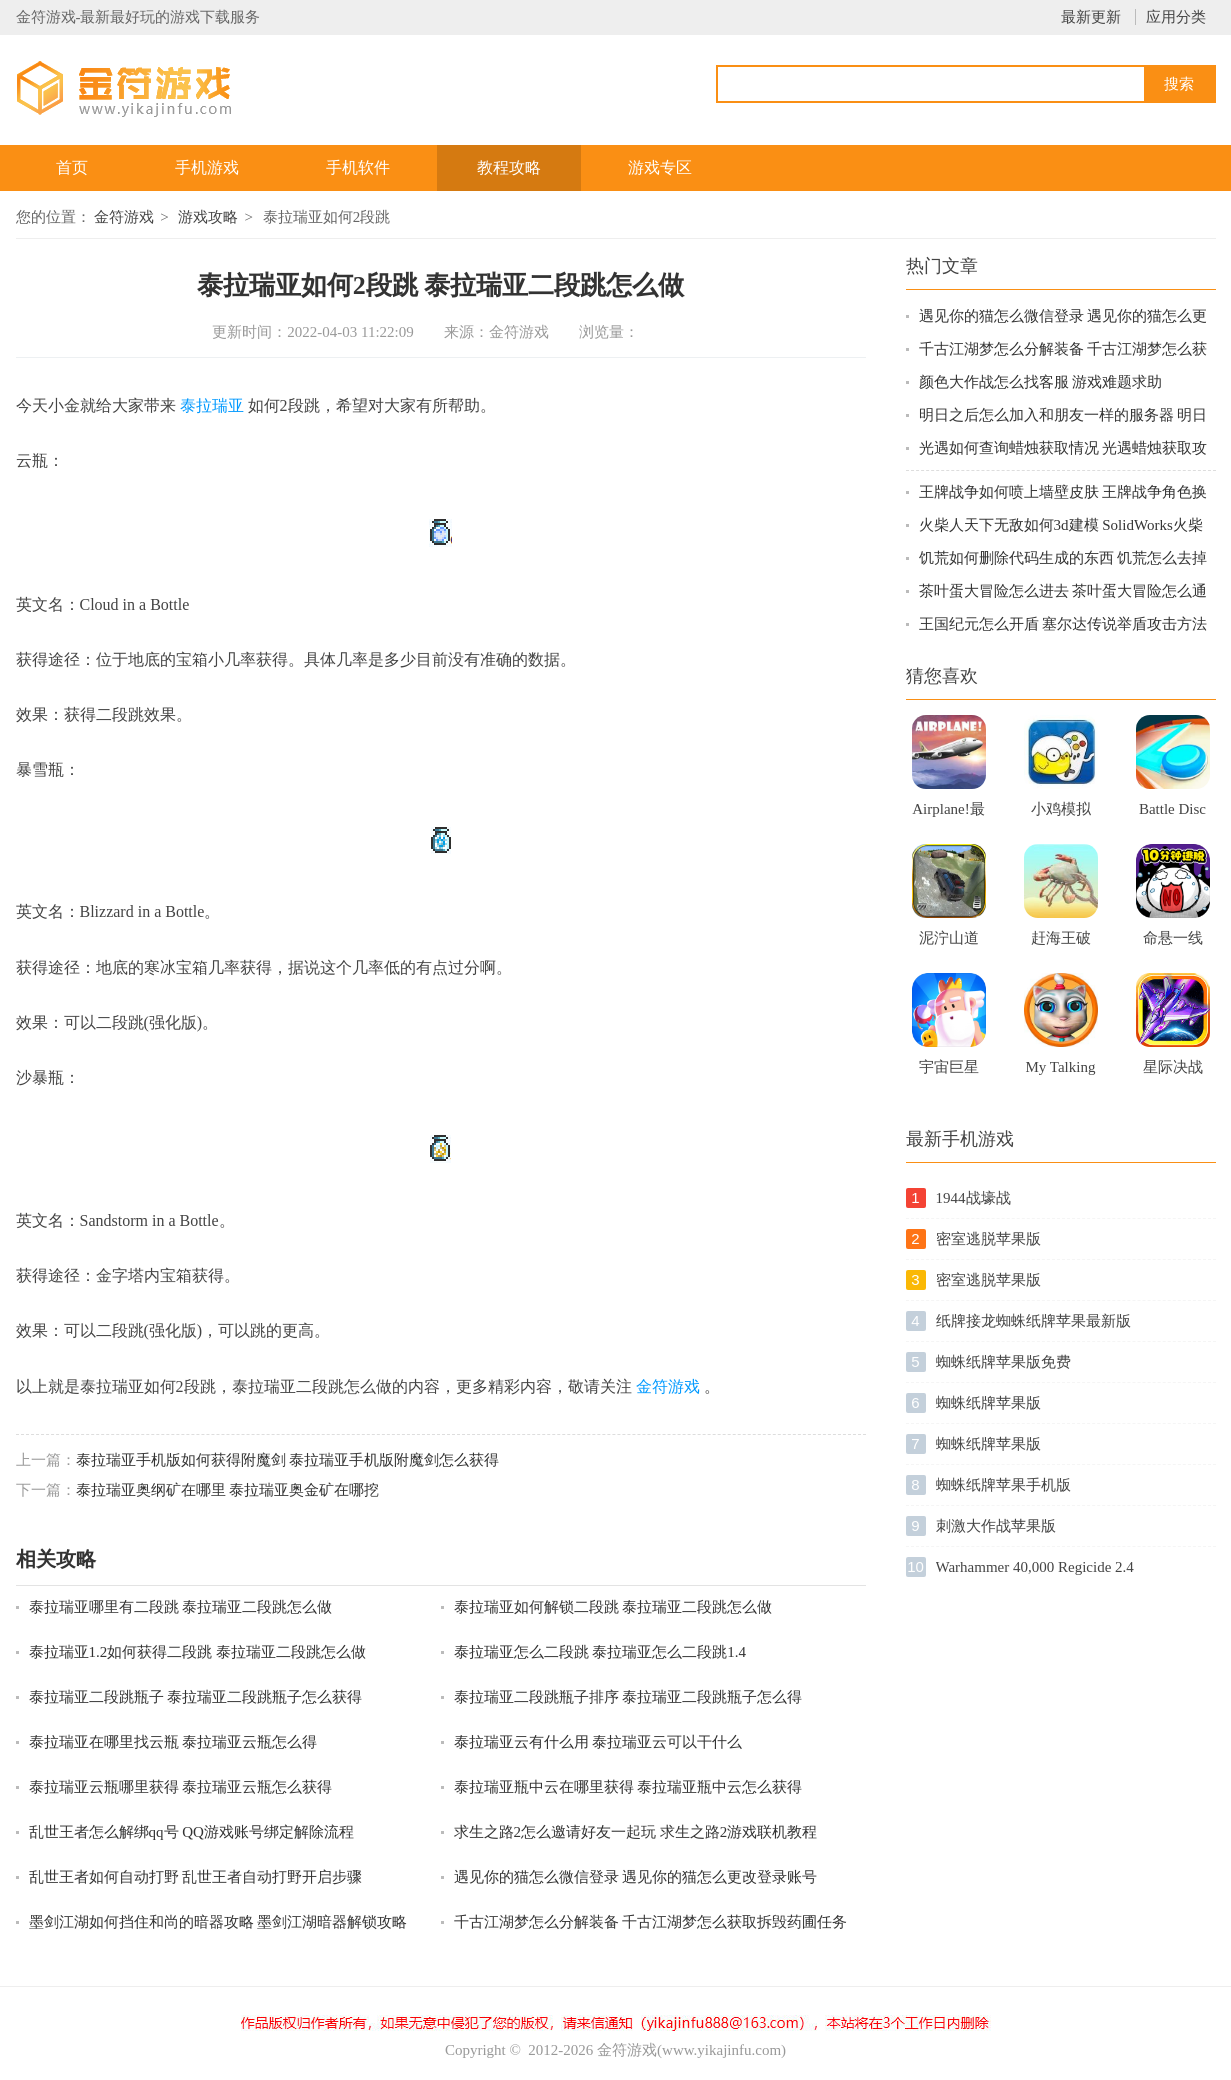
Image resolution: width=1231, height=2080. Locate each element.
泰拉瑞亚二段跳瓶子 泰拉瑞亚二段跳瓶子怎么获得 (196, 1697)
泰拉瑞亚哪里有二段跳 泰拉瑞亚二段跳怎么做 (181, 1607)
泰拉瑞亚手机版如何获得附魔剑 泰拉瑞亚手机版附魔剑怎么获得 (288, 1460)
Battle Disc (1172, 809)
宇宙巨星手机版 (949, 1073)
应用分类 (1176, 17)
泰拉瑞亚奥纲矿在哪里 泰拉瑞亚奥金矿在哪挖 (228, 1490)
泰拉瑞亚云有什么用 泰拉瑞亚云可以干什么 (598, 1742)
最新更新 (1091, 17)
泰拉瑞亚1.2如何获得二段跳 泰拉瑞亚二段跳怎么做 (198, 1652)
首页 (72, 167)
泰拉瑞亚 (212, 405)
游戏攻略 (208, 217)
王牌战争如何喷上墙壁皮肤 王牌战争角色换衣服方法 (1063, 493)
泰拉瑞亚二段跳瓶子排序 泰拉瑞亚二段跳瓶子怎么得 (628, 1697)
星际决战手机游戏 (1173, 1073)
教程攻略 (509, 167)
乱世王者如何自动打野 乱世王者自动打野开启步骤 (196, 1877)
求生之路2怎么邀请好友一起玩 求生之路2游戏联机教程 (636, 1832)
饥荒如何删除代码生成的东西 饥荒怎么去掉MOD (1063, 559)
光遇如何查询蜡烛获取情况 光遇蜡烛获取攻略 (1063, 449)
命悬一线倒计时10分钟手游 (1173, 944)
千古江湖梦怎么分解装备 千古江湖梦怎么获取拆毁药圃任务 (651, 1922)
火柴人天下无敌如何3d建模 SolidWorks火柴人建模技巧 (1061, 526)
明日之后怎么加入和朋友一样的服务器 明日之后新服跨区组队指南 (1063, 416)
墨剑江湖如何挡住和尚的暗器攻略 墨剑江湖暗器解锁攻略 (218, 1922)
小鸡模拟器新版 (1061, 815)
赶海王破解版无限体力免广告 (1061, 944)
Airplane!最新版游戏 (948, 815)
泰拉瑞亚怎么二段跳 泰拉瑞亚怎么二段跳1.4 (600, 1652)
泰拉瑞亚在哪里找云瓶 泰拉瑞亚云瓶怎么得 (173, 1742)
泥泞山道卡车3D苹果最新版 (948, 944)
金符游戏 (124, 217)
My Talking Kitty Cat (1061, 1073)
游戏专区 (660, 167)
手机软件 (358, 167)
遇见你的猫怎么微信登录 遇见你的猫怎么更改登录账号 (636, 1877)
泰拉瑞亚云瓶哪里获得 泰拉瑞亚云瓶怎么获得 (181, 1787)
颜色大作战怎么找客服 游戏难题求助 (1041, 382)
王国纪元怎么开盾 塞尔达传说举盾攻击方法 (1063, 624)
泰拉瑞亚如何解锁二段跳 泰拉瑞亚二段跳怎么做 (613, 1607)
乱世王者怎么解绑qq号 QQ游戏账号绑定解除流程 (191, 1832)
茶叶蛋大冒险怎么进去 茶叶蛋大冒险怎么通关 (1063, 592)
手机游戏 (207, 167)
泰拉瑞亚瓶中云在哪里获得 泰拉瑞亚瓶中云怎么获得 (628, 1787)
